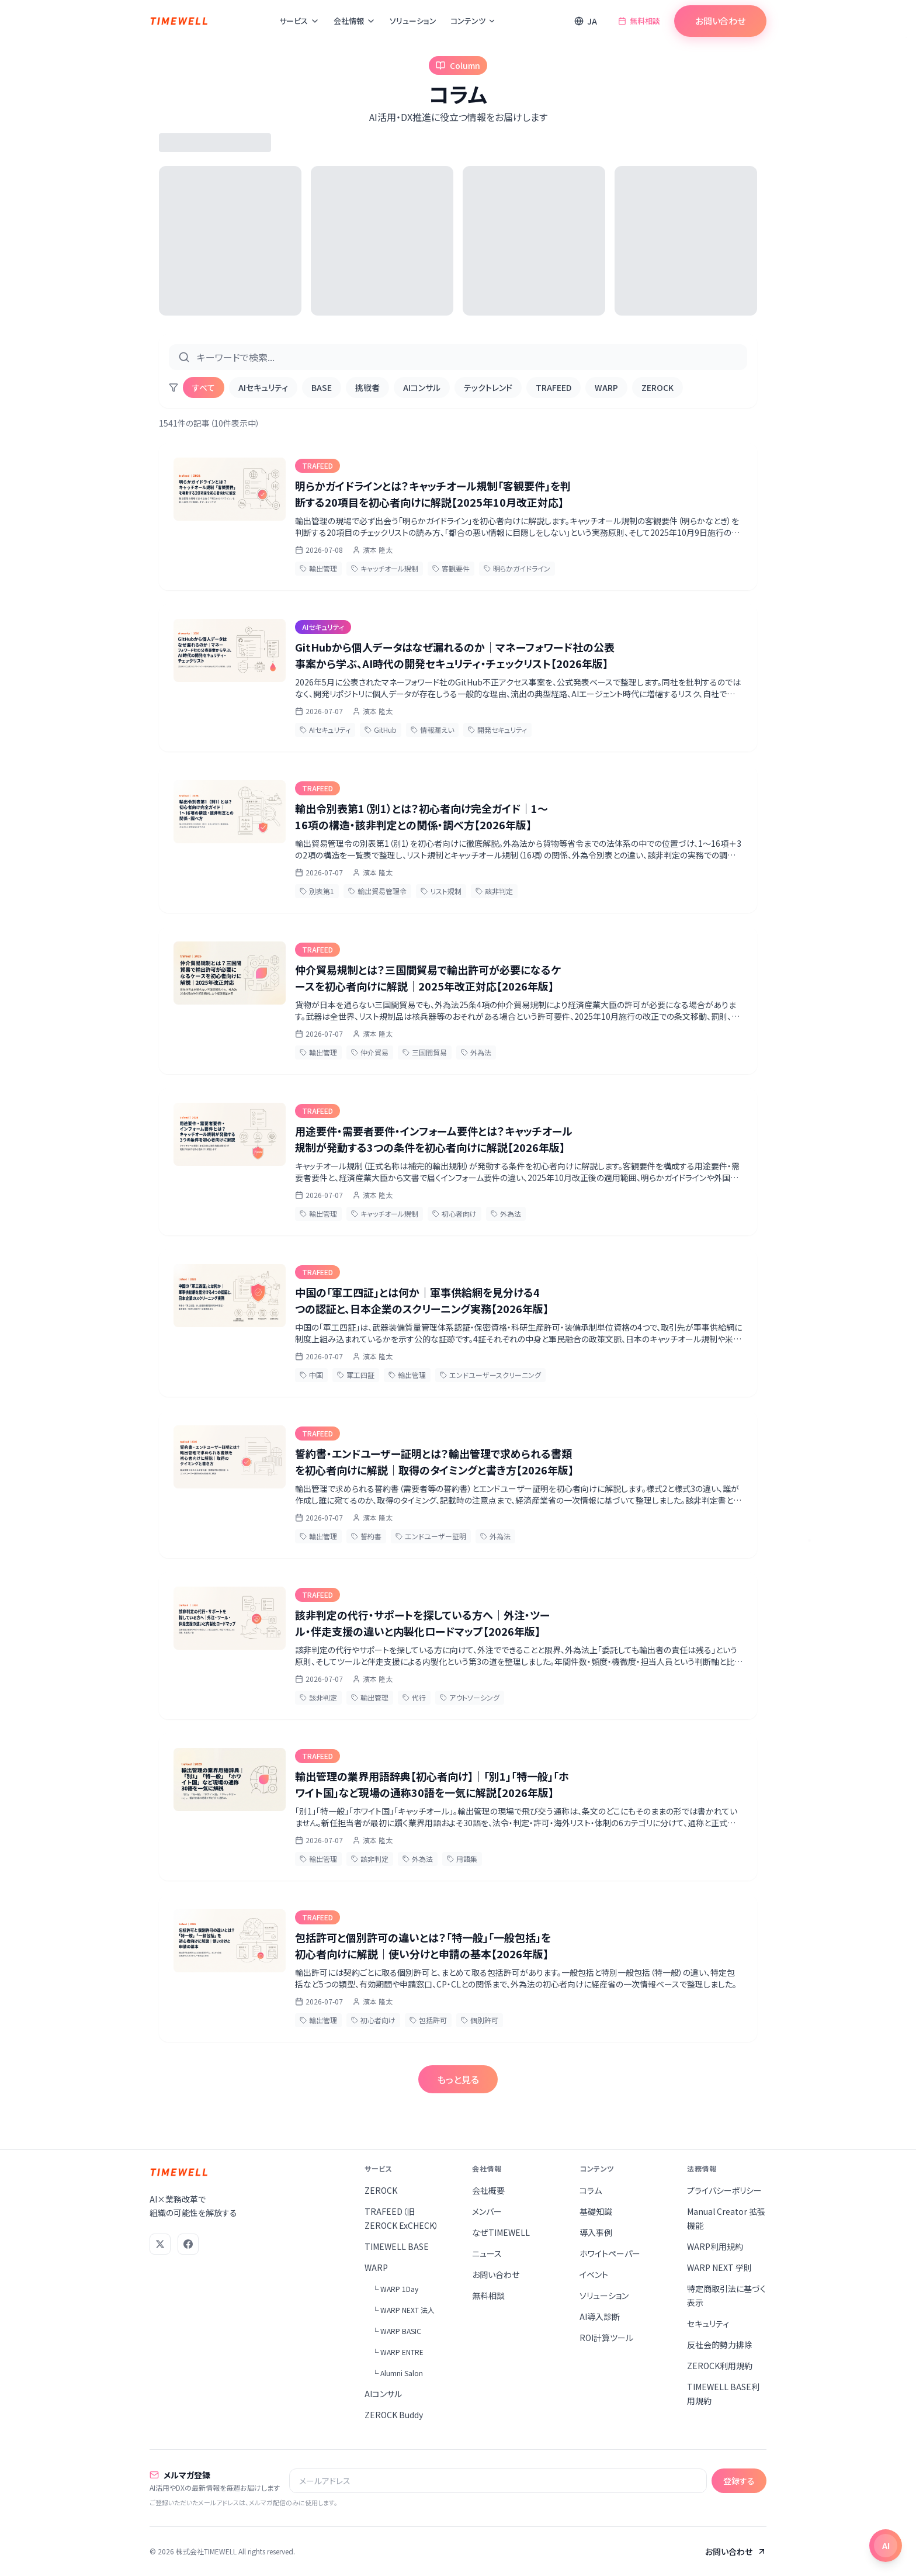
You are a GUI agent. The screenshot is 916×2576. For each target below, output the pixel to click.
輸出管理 (318, 568)
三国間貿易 (425, 1052)
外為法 (476, 1052)
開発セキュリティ (497, 730)
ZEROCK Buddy (394, 2415)
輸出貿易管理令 (377, 891)
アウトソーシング (469, 1697)
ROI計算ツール (606, 2337)
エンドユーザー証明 (430, 1536)
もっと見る (458, 2079)
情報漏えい (432, 730)
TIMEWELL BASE (397, 2246)
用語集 (462, 1859)
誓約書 (366, 1536)
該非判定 (494, 891)
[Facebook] (188, 2244)
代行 (414, 1697)
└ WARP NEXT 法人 (403, 2310)
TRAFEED (553, 387)
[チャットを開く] (885, 2545)
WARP (606, 387)
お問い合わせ (720, 21)
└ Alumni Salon (397, 2373)
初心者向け (454, 1213)
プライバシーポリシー (724, 2190)
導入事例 (596, 2232)
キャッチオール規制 (384, 568)
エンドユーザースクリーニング (490, 1375)
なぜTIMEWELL (501, 2232)
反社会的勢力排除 (719, 2344)
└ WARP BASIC (396, 2331)
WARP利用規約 (715, 2246)
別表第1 (317, 891)
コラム (591, 2190)
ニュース (487, 2253)
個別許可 (479, 2020)
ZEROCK (657, 387)
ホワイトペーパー (610, 2253)
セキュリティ (708, 2323)
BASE (321, 387)
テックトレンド (488, 387)
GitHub (381, 730)
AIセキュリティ (263, 387)
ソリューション (413, 20)
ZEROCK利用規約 (719, 2365)
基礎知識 (596, 2211)
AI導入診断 (600, 2316)
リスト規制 (441, 891)
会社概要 (488, 2190)
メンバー (487, 2211)
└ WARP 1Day (395, 2289)
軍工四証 (355, 1375)
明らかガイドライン (517, 568)
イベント (594, 2274)
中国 (311, 1375)
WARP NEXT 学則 (719, 2267)
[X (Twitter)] (160, 2244)
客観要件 (451, 568)
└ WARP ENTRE (398, 2352)
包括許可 (428, 2020)
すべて (203, 387)
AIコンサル (421, 387)
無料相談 (639, 20)
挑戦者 (367, 387)
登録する (739, 2481)
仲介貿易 (369, 1052)
